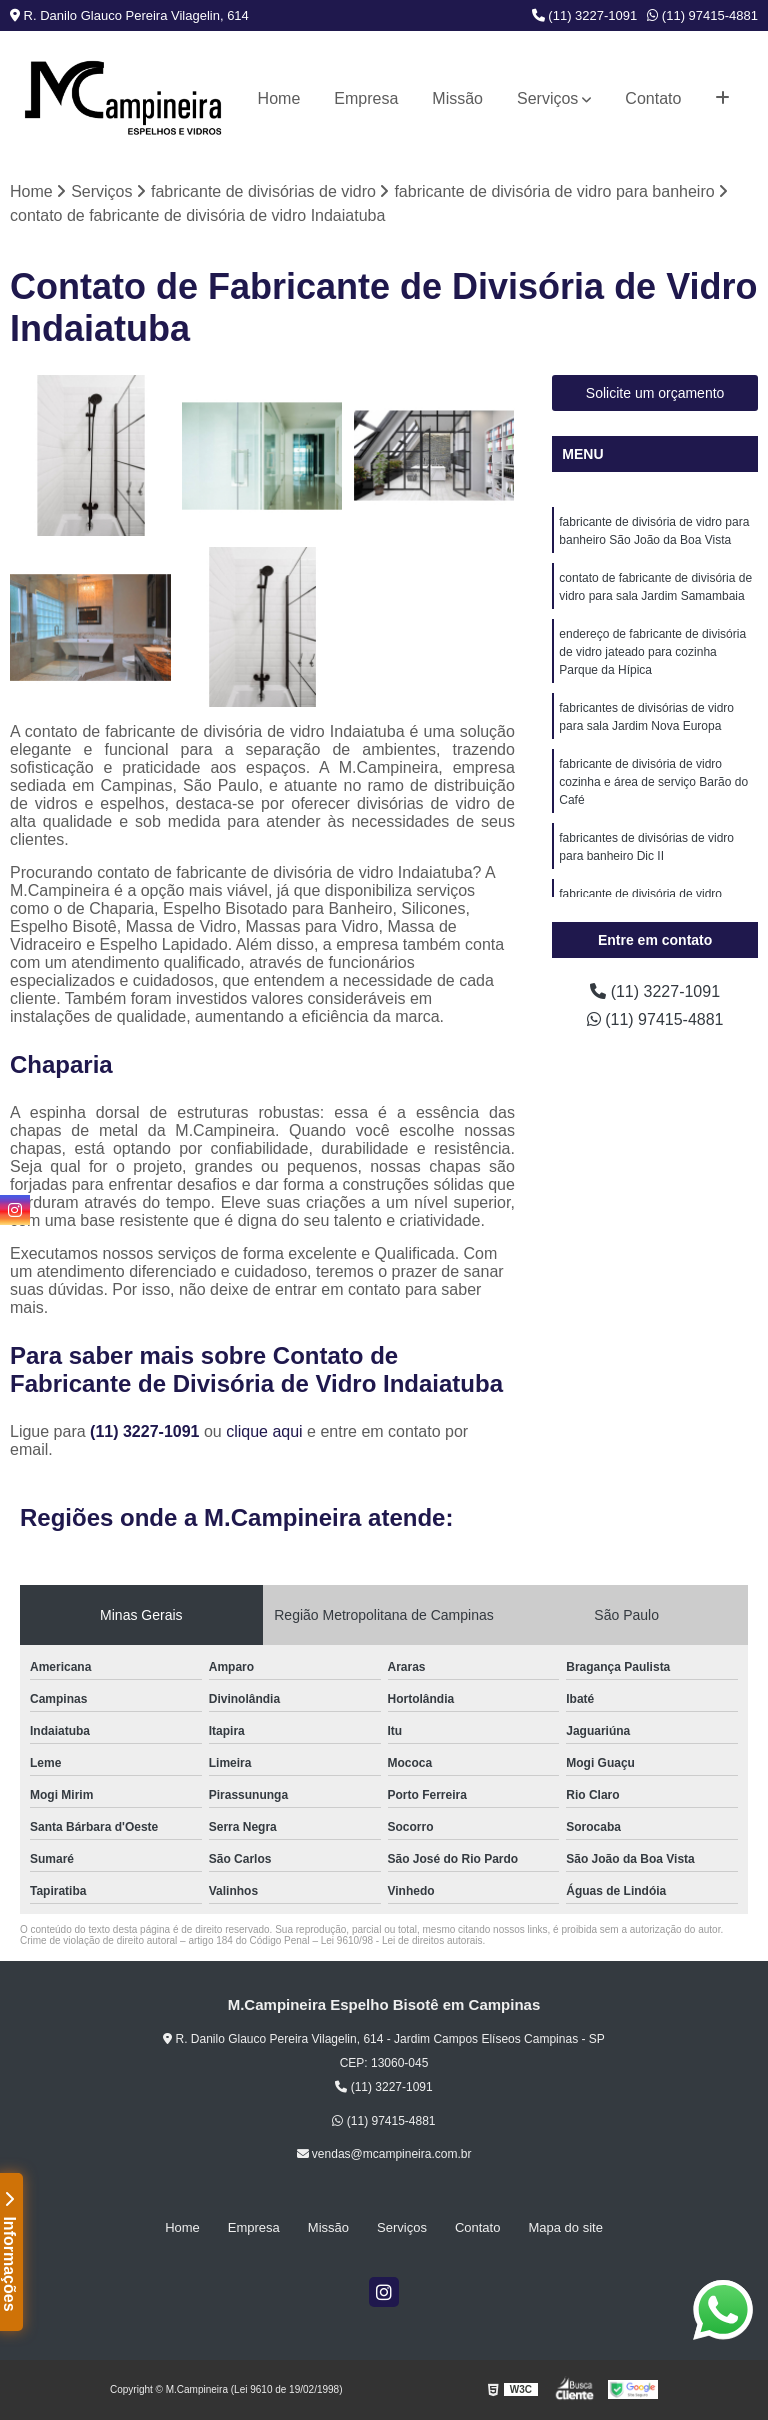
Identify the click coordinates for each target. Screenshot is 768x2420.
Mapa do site (565, 2227)
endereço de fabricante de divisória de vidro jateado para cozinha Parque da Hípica (652, 652)
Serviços (547, 98)
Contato (653, 98)
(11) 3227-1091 (585, 15)
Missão (457, 98)
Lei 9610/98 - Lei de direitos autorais (402, 1940)
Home (279, 98)
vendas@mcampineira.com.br (384, 2154)
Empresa (366, 98)
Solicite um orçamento (655, 393)
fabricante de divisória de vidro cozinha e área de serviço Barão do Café (653, 782)
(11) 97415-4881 (702, 15)
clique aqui (264, 1431)
